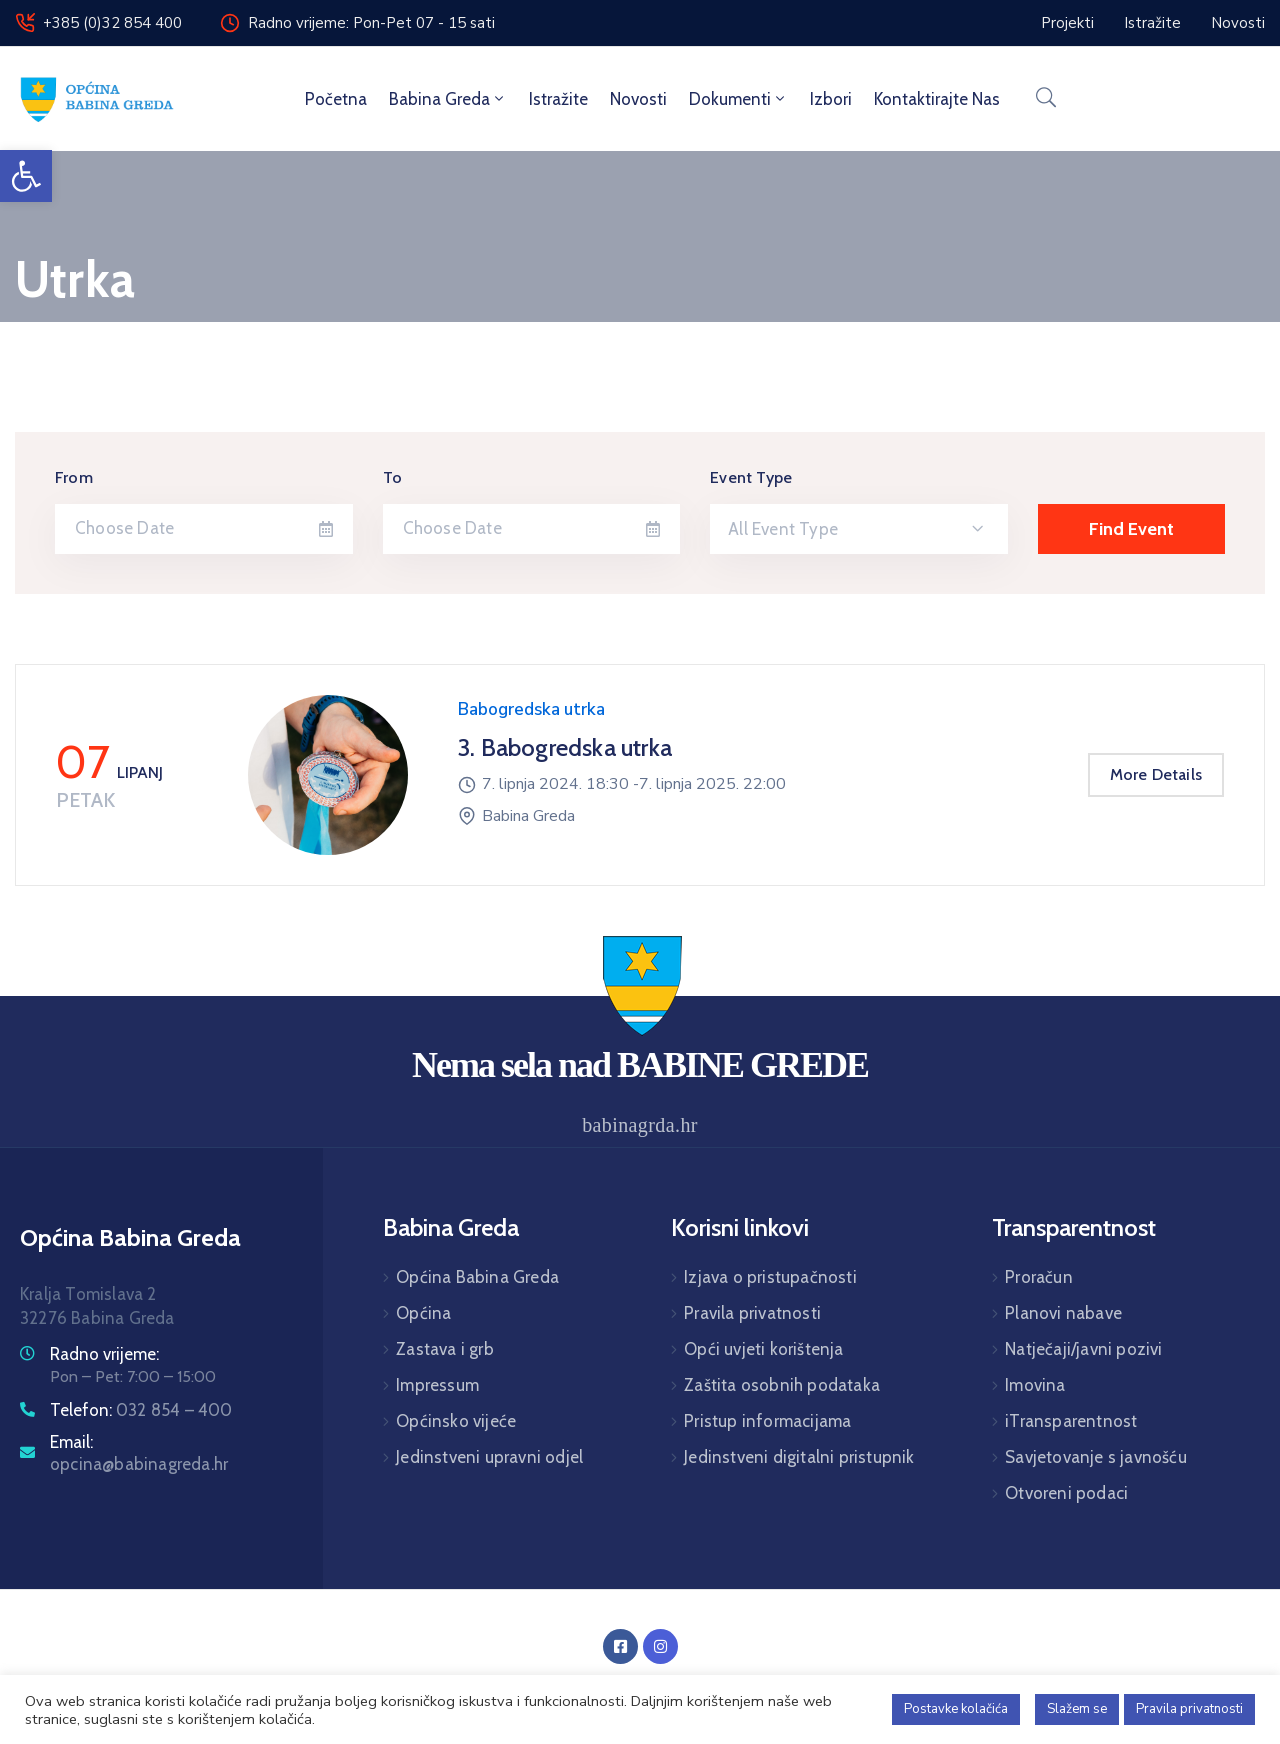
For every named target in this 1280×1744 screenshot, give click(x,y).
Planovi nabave (1063, 1313)
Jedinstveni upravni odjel (489, 1457)
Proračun (1039, 1277)
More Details (1156, 774)
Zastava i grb (445, 1349)
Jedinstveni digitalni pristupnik (799, 1457)
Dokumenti (738, 99)
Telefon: (141, 1410)
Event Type (751, 477)
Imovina (1035, 1385)
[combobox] (859, 529)
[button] (26, 176)
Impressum (437, 1385)
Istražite (558, 99)
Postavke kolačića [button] (956, 1709)
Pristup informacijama (767, 1421)
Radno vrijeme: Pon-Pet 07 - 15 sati (371, 23)
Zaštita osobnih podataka (782, 1385)
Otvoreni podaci (1066, 1493)
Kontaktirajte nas (937, 99)
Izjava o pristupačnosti (770, 1277)
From (74, 477)
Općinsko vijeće (456, 1421)
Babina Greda (448, 99)
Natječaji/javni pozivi (1083, 1349)
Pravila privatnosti (752, 1313)
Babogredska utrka (531, 709)
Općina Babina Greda (477, 1277)
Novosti (638, 99)
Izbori (831, 99)
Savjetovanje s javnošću (1096, 1457)
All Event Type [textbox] (783, 529)
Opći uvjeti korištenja (763, 1349)
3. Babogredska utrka (565, 747)
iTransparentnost (1071, 1421)
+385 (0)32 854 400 (112, 23)
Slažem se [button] (1077, 1709)
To (392, 477)
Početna (336, 99)
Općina (423, 1313)
